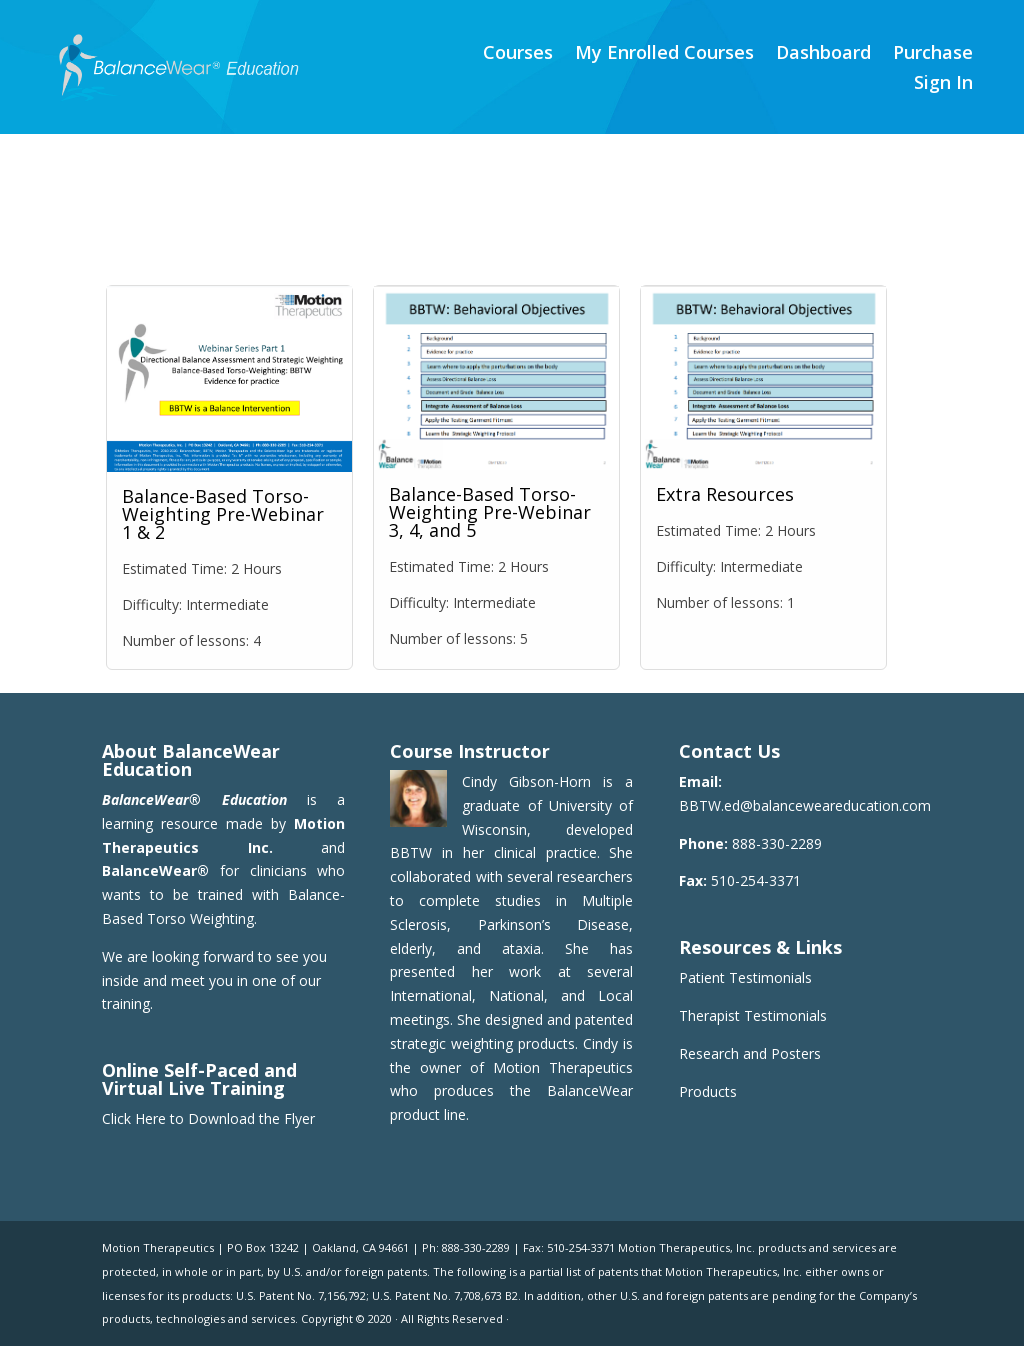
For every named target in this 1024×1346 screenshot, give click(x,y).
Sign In (943, 84)
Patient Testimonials (745, 977)
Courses (518, 54)
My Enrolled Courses (664, 54)
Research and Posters (750, 1053)
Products (708, 1091)
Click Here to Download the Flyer (208, 1118)
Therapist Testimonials (753, 1015)
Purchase (933, 54)
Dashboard (823, 54)
